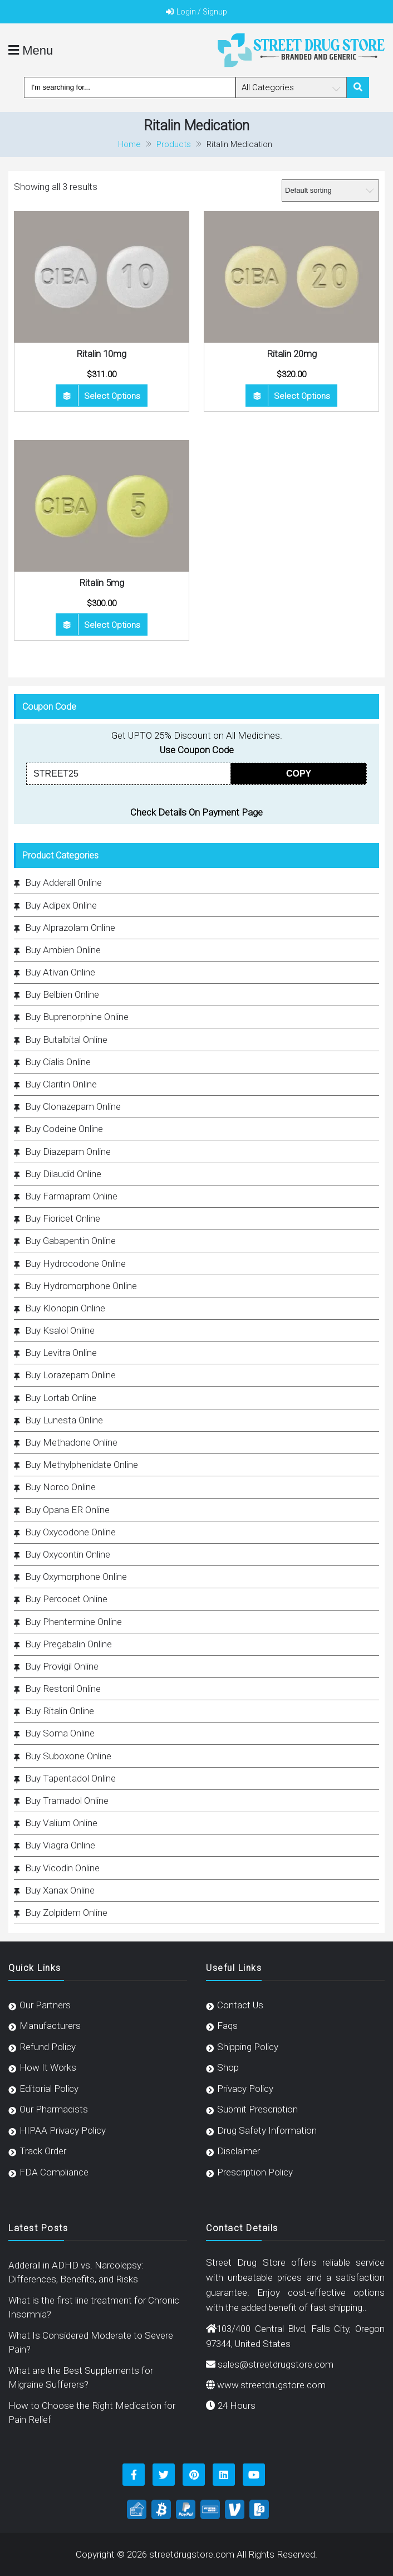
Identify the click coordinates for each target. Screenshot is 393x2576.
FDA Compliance (54, 2172)
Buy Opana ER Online (67, 1509)
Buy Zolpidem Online (66, 1912)
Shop (228, 2067)
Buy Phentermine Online (73, 1621)
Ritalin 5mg (101, 582)
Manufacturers (50, 2025)
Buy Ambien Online (63, 949)
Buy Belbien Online (62, 994)
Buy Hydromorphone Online (81, 1285)
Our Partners (45, 2005)
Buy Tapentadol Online (70, 1778)
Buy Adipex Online (61, 905)
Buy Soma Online (60, 1733)
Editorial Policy (48, 2088)
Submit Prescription (257, 2109)
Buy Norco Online (60, 1486)
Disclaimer (238, 2151)
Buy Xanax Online (60, 1890)
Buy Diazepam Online (68, 1151)
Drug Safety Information (267, 2130)
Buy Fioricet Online (62, 1218)
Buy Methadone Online (71, 1442)
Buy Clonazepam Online (73, 1106)
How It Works (47, 2067)
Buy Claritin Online (61, 1084)
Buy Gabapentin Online (70, 1240)
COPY (298, 773)
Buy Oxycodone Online (70, 1532)
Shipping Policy (247, 2046)
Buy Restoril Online (63, 1688)
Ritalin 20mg (292, 353)
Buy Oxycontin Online (67, 1554)
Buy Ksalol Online (60, 1330)
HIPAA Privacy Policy (62, 2130)
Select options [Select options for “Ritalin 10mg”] (112, 396)
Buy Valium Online (61, 1822)
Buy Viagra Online (60, 1845)
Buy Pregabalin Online (68, 1644)
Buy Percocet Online (66, 1598)
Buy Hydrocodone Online (75, 1263)
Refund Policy (47, 2046)
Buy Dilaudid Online (63, 1173)
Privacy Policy (245, 2088)
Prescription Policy (255, 2172)
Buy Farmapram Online (71, 1196)
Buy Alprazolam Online (70, 927)
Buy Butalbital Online (66, 1039)
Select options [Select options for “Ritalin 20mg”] (302, 396)
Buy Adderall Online (63, 882)
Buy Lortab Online (60, 1397)
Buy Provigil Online (62, 1666)
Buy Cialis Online (58, 1061)
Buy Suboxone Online (68, 1756)
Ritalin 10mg (101, 353)
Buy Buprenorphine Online (77, 1016)
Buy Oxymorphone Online (76, 1576)
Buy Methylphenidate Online (81, 1464)
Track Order (42, 2151)
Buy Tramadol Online (67, 1800)
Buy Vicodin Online (62, 1868)
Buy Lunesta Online (64, 1420)
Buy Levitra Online (61, 1352)
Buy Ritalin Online (59, 1710)
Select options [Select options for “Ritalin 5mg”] (112, 625)
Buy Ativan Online (60, 972)
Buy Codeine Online (64, 1128)
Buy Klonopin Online (65, 1308)
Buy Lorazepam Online (70, 1374)
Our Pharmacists (53, 2109)
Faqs (227, 2025)
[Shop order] (330, 190)
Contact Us (240, 2005)
